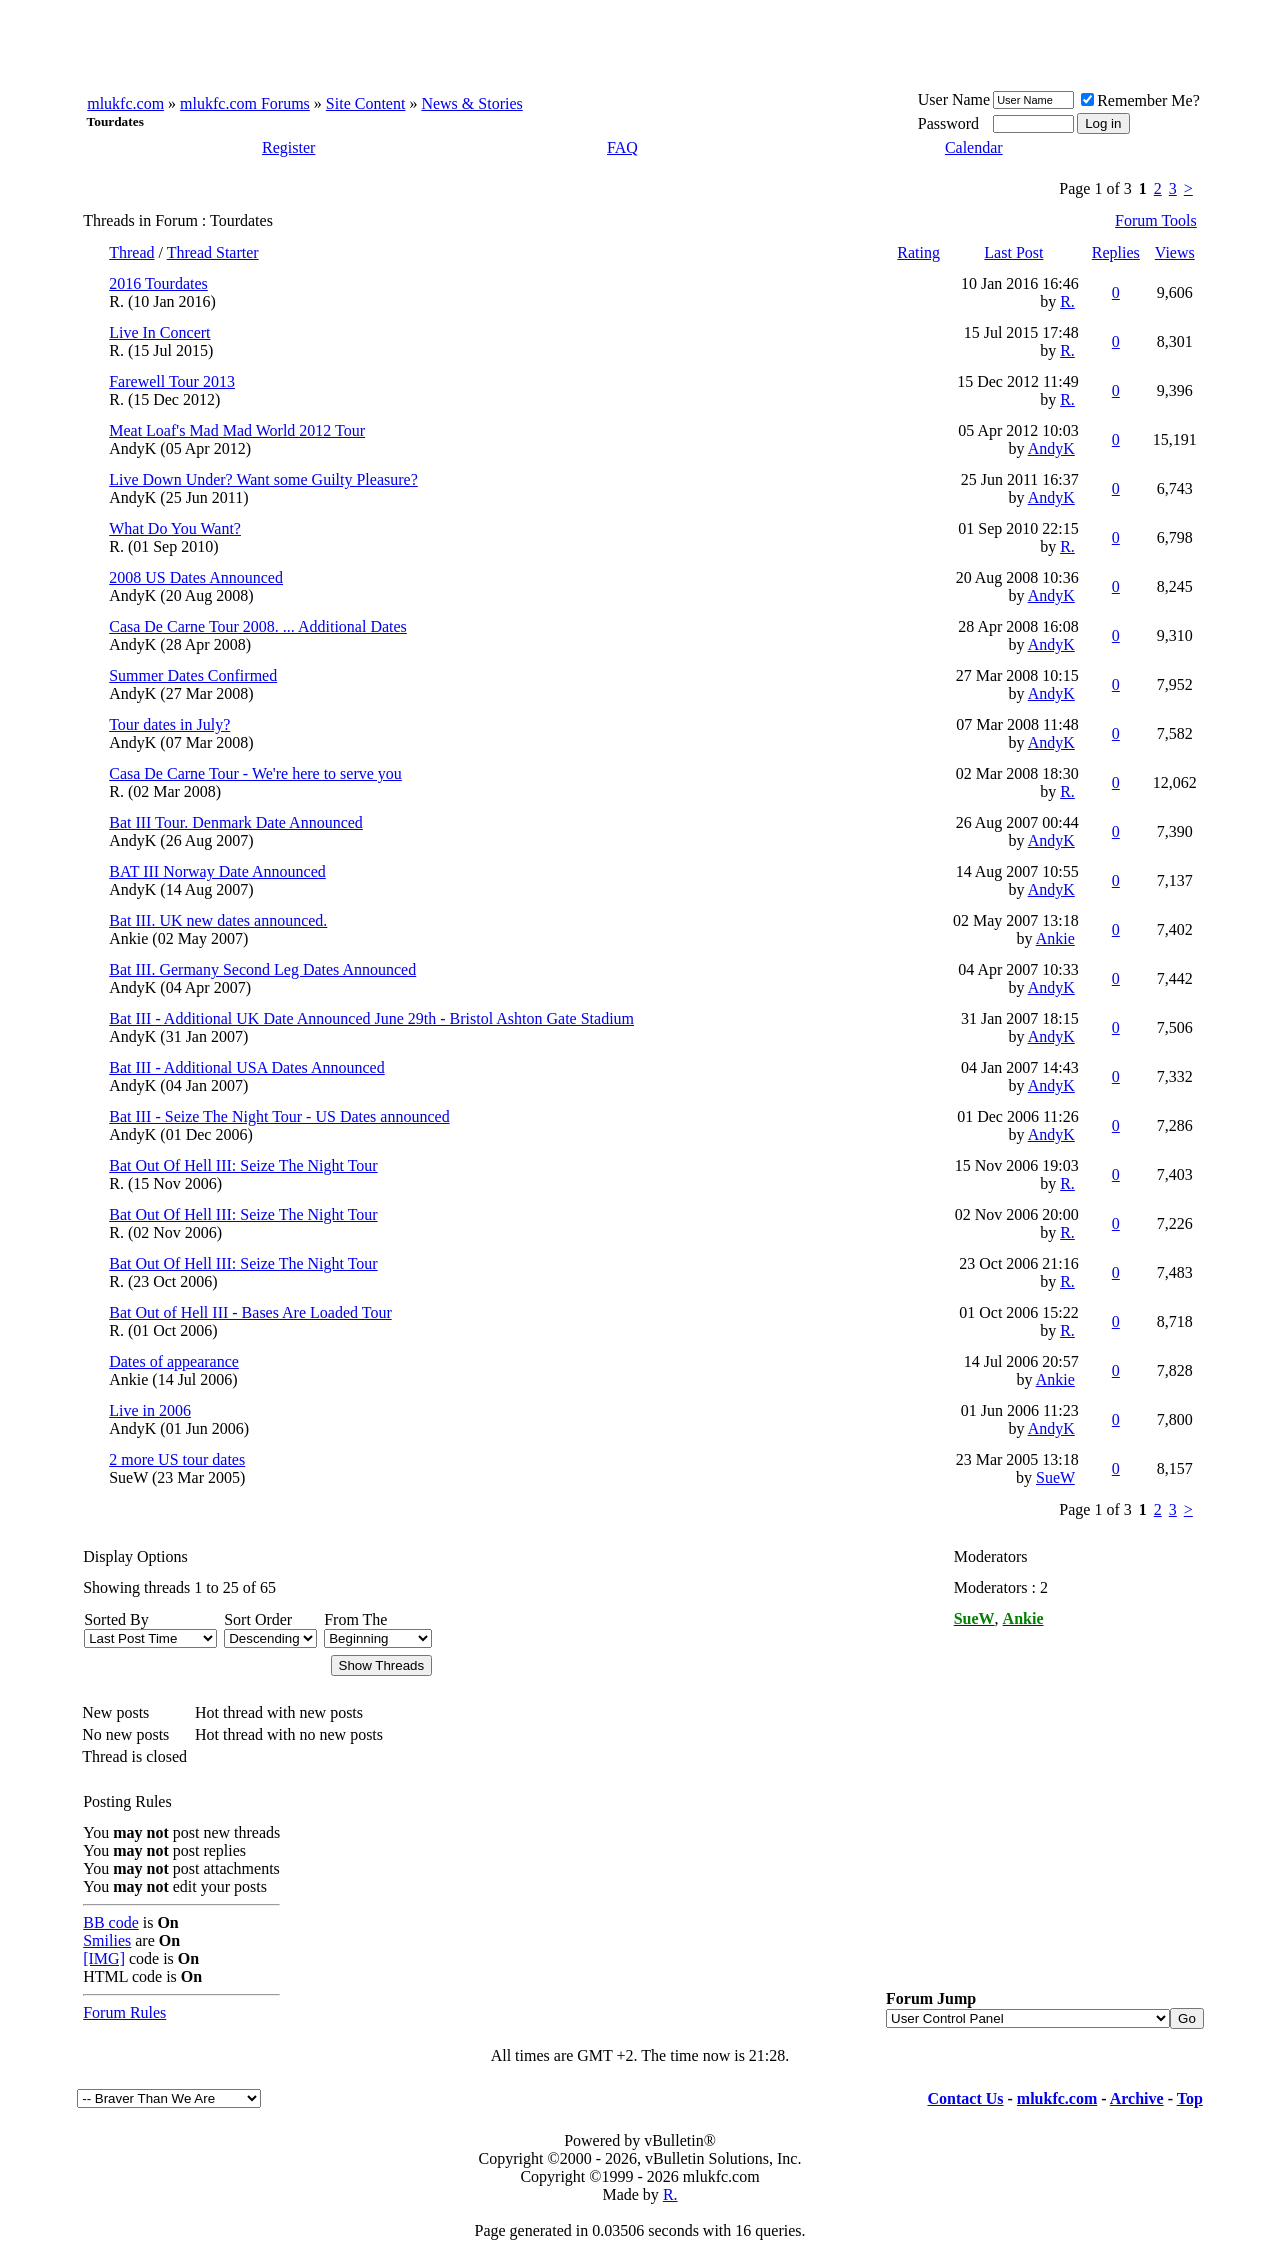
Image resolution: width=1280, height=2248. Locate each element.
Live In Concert (159, 332)
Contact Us (966, 2098)
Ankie (128, 938)
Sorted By (116, 1619)
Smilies (107, 1940)
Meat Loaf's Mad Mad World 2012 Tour (237, 430)
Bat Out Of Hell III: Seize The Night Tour (243, 1165)
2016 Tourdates (158, 283)
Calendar (974, 147)
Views (1175, 252)
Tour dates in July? (169, 724)
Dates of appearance (174, 1361)
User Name (954, 99)
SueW (128, 1477)
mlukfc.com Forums (245, 103)
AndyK (132, 448)
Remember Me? (1140, 100)
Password (948, 123)
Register (288, 147)
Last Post (1013, 252)
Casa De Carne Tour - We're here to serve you (255, 773)
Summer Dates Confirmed (193, 675)
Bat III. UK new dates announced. (218, 920)
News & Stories (471, 103)
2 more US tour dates (177, 1459)
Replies (1116, 252)
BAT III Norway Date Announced (217, 871)
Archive (1137, 2098)
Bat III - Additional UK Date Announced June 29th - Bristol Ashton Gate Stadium (371, 1018)
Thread (131, 252)
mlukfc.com (125, 103)
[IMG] (104, 1958)
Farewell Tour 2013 (172, 381)
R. (116, 301)
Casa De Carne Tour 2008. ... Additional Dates (258, 626)
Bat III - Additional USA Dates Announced (247, 1067)
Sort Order (258, 1619)
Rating (918, 252)
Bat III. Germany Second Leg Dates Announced (262, 969)
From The (355, 1619)
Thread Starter (213, 252)
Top (1190, 2098)
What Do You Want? (175, 528)
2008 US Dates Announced (196, 577)
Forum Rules (124, 2012)
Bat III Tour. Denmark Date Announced (236, 822)
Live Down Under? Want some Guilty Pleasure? (263, 479)
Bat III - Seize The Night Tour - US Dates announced (279, 1116)
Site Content (366, 103)
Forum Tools (1156, 220)
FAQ (622, 147)
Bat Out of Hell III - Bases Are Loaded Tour (250, 1312)
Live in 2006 (150, 1410)
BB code (111, 1922)
